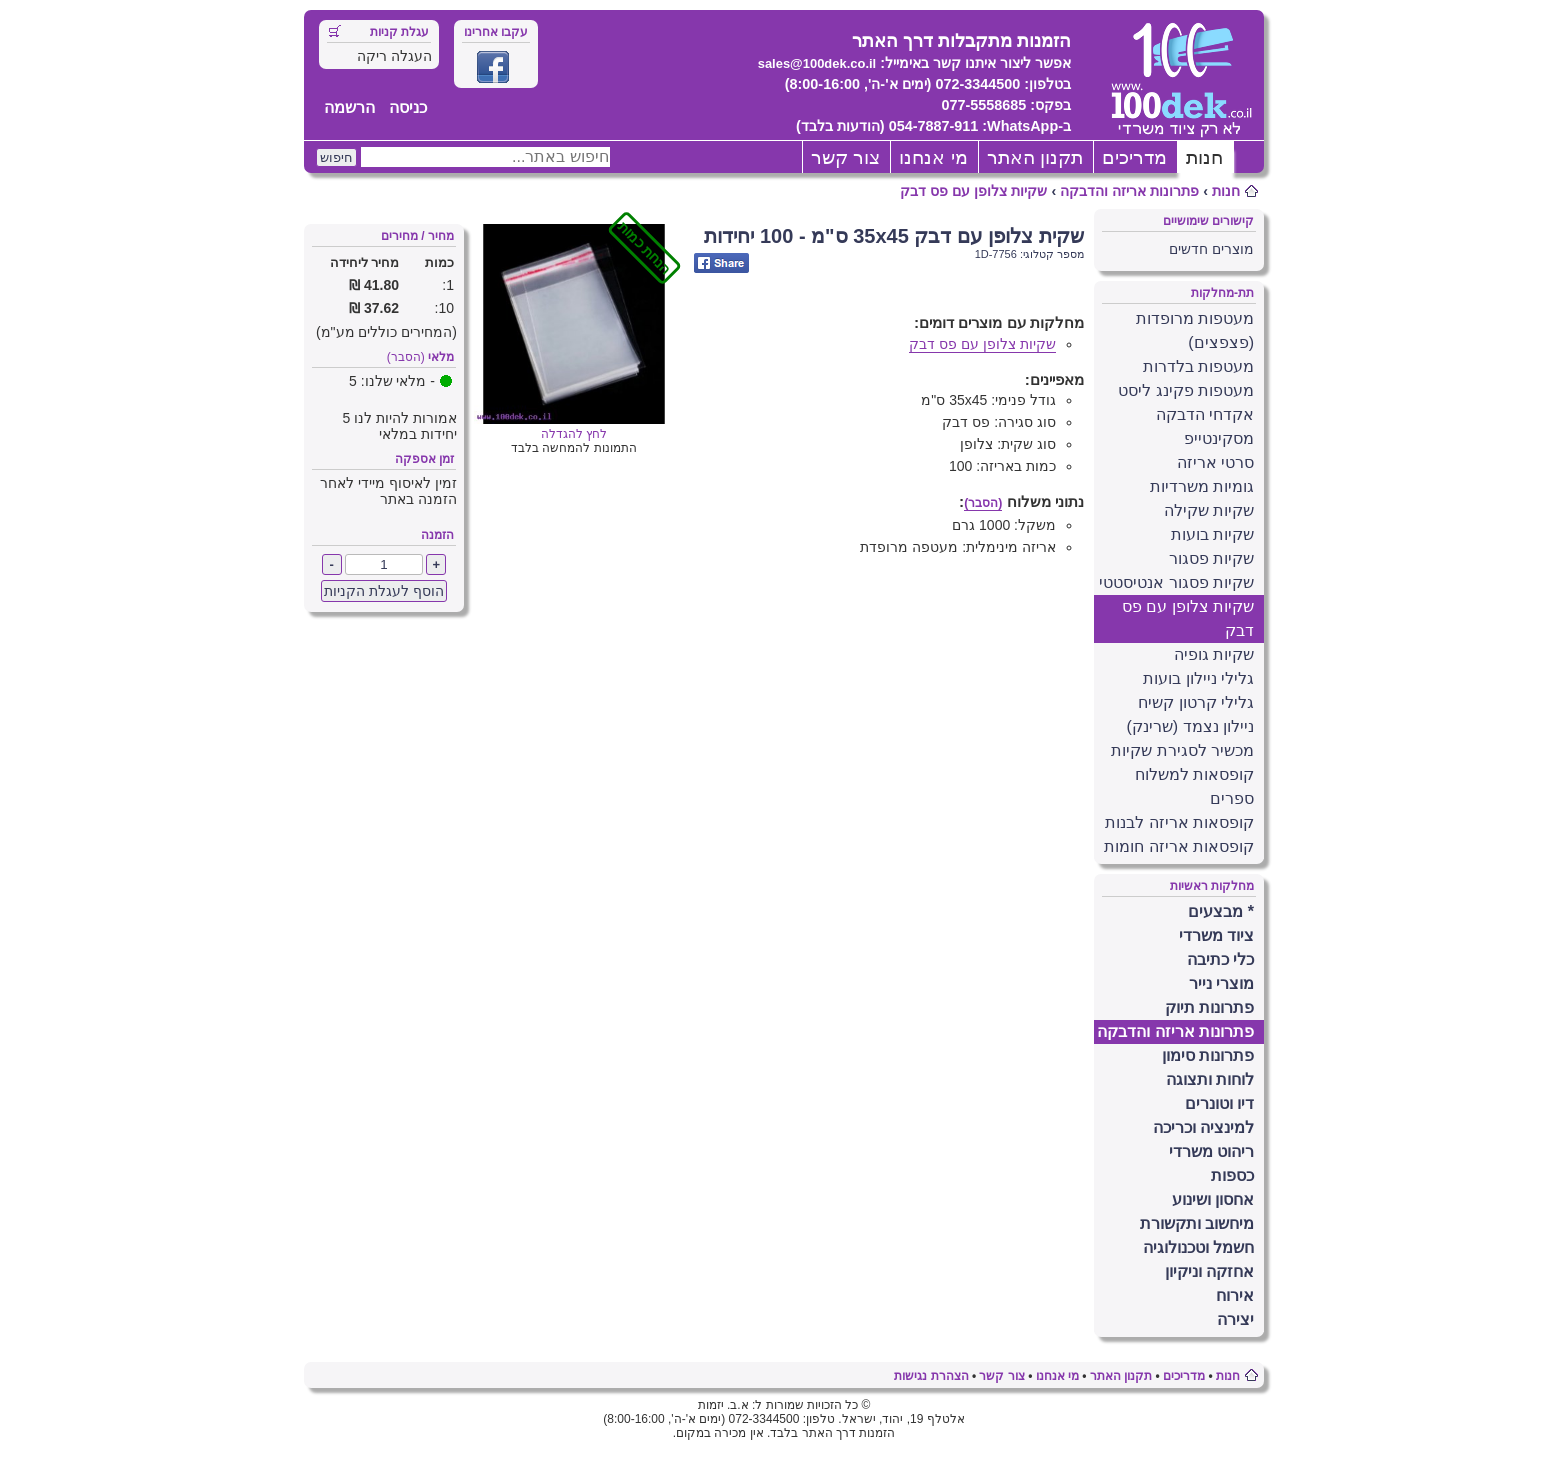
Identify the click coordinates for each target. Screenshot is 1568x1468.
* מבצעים (1221, 911)
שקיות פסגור (1211, 558)
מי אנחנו (933, 157)
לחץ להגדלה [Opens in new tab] (574, 427)
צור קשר (845, 157)
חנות (1204, 157)
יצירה (1235, 1319)
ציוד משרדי (1216, 935)
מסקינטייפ (1219, 438)
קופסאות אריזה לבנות (1179, 822)
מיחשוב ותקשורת (1197, 1223)
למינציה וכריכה (1203, 1127)
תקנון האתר (1035, 157)
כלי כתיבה (1220, 959)
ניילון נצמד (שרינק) (1190, 726)
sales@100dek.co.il (817, 63)
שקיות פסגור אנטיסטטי (1176, 582)
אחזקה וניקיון (1209, 1271)
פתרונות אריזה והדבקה (1129, 191)
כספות (1232, 1175)
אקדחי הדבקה (1205, 414)
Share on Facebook (721, 263)
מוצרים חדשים (1211, 249)
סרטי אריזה (1215, 462)
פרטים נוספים (1426, 100)
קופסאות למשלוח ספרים (1194, 786)
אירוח (1235, 1295)
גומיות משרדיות (1202, 486)
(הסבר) (406, 357)
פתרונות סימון (1208, 1055)
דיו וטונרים (1219, 1103)
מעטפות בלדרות (1198, 366)
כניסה (408, 107)
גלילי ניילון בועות (1198, 678)
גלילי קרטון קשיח (1196, 702)
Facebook (493, 67)
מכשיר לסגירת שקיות (1182, 750)
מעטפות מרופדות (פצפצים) (1195, 330)
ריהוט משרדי (1211, 1151)
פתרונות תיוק (1209, 1007)
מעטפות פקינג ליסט (1186, 390)
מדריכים (1134, 157)
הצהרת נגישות (931, 1376)
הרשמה (349, 107)
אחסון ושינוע (1213, 1199)
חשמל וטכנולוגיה (1198, 1247)
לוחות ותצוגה (1210, 1079)
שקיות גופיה (1214, 654)
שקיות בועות (1212, 534)
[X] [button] (1292, 22)
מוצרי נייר (1221, 983)
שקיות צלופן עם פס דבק (973, 191)
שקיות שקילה (1209, 510)
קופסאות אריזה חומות (1179, 846)
